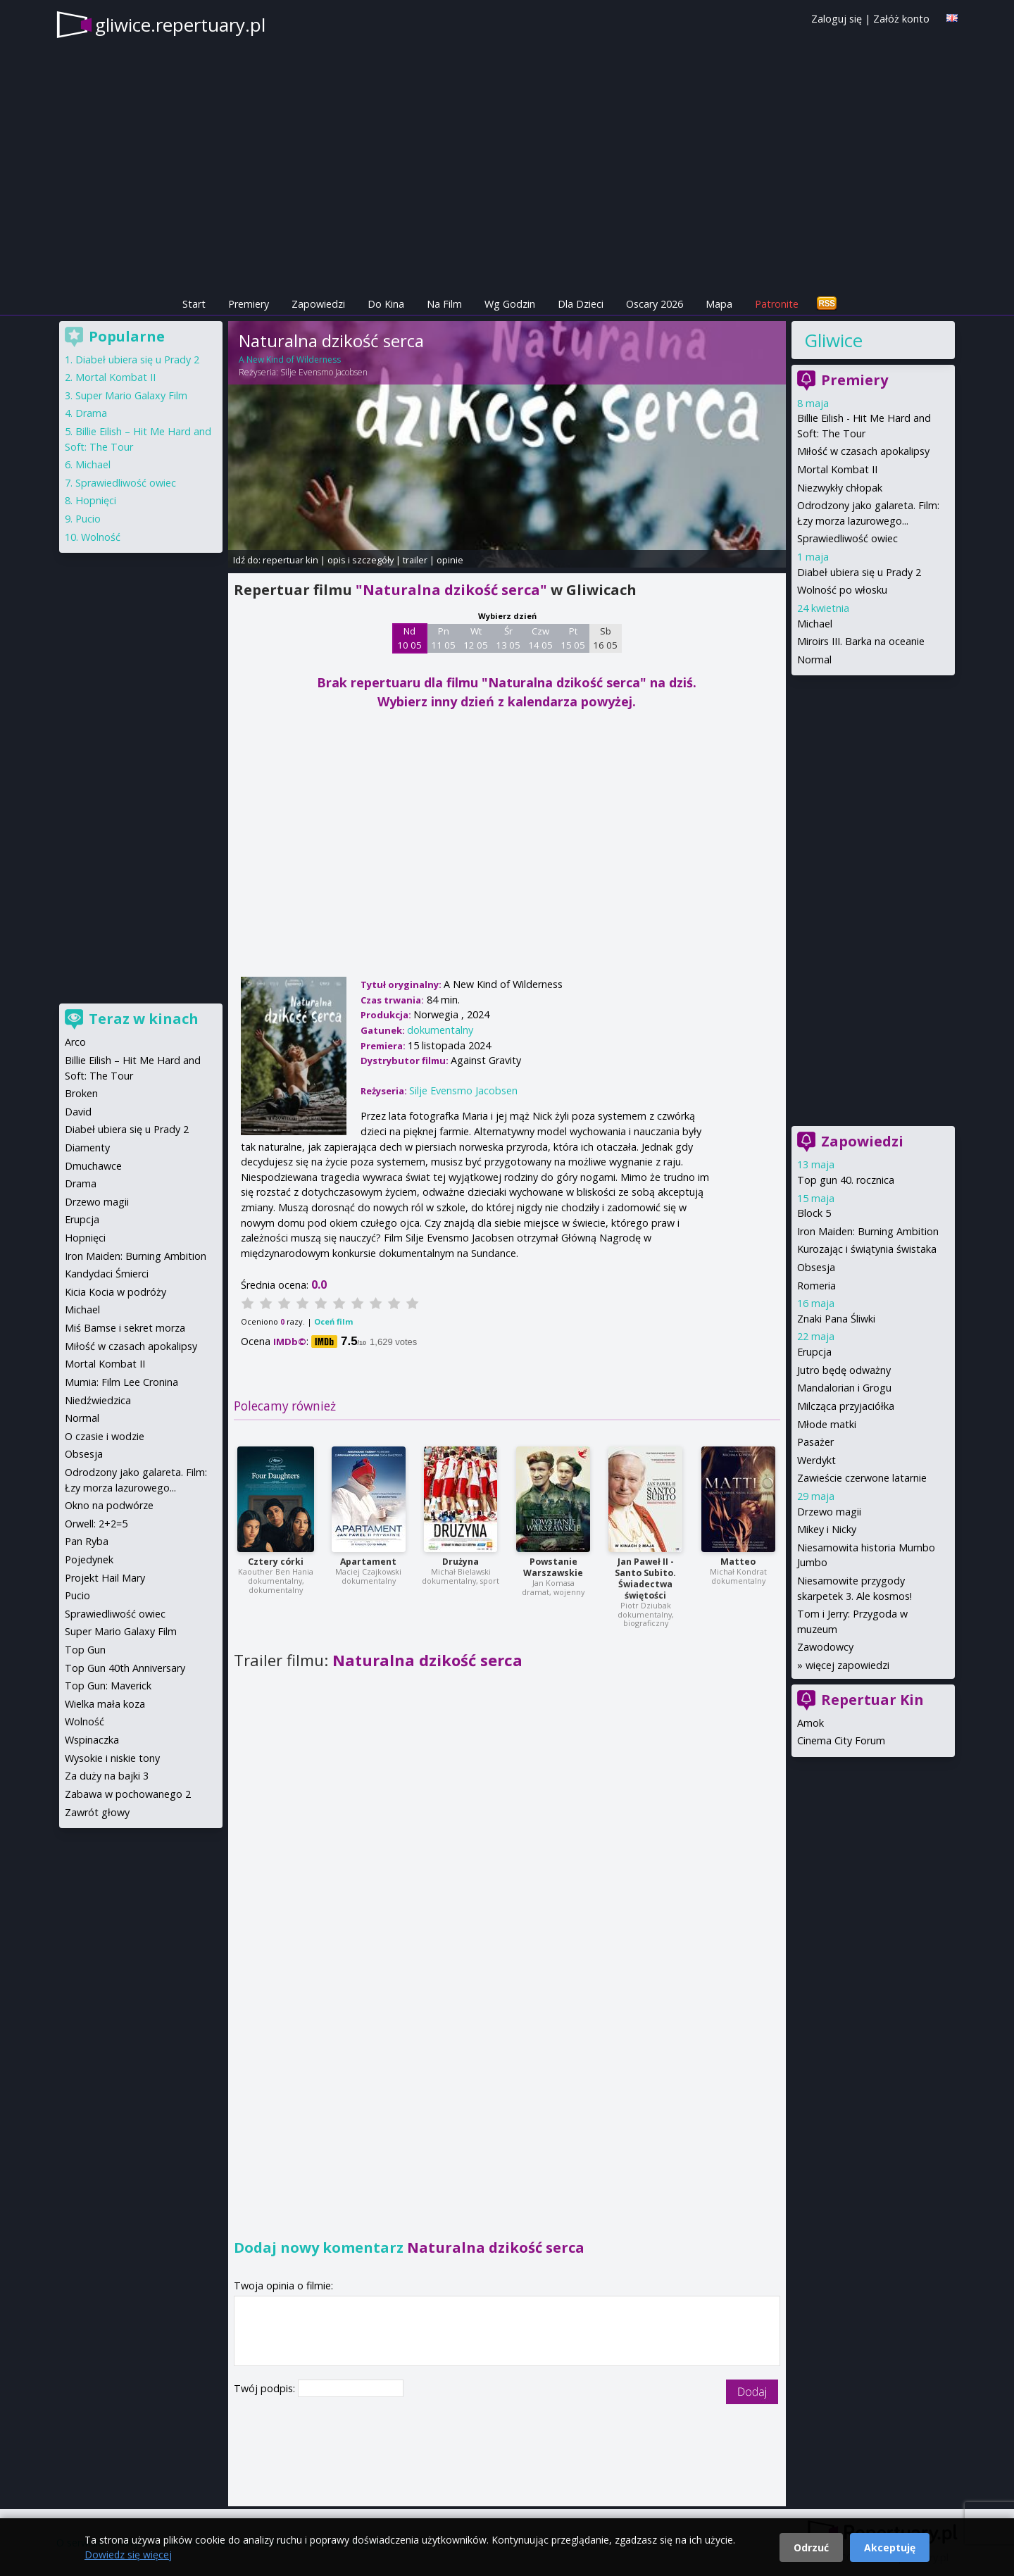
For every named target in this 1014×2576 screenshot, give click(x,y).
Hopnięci (95, 500)
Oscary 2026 (654, 304)
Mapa (719, 304)
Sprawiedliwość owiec (847, 538)
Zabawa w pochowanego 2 (128, 1794)
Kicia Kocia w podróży (115, 1292)
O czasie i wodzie (104, 1436)
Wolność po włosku (842, 589)
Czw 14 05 (540, 638)
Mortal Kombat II (837, 469)
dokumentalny (440, 1030)
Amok (810, 1723)
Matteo (738, 1562)
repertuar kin (290, 560)
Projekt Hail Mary (105, 1577)
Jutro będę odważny (844, 1370)
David (78, 1111)
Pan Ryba (86, 1541)
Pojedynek (89, 1559)
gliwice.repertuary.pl (180, 24)
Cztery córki (275, 1562)
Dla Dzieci (580, 304)
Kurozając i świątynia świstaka (867, 1249)
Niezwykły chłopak (839, 487)
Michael (814, 623)
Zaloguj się (836, 18)
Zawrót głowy (97, 1812)
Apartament (368, 1562)
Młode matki (826, 1424)
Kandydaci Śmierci (107, 1273)
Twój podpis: (266, 2388)
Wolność (100, 537)
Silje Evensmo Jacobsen (324, 372)
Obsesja (816, 1267)
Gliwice (833, 340)
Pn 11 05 (443, 638)
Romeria (816, 1285)
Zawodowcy (825, 1646)
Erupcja (814, 1351)
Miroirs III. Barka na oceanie (861, 641)
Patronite (777, 304)
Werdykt (816, 1460)
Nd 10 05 (409, 638)
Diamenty (87, 1147)
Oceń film (333, 1321)
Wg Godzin (509, 304)
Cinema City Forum (841, 1740)
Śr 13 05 (508, 638)
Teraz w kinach (144, 1018)
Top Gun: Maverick (108, 1685)
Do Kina (386, 304)
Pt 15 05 (573, 638)
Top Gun (85, 1649)
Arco (75, 1042)
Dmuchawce (93, 1166)
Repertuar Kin (872, 1699)
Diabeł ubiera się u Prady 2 (859, 572)
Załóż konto (901, 18)
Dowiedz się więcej (128, 2554)
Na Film (444, 304)
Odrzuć (811, 2547)
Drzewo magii (829, 1511)
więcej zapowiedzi (847, 1665)
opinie (450, 560)
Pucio (88, 518)
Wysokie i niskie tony (112, 1758)
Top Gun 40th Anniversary (125, 1668)
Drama (91, 413)
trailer (415, 560)
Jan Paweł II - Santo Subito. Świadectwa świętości (645, 1578)
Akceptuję (889, 2547)
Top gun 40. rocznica (845, 1180)
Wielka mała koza (105, 1704)
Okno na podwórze (109, 1505)
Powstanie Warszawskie (553, 1567)
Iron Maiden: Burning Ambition (868, 1231)
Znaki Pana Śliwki (836, 1318)
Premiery (248, 304)
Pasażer (815, 1442)
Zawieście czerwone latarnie (862, 1477)
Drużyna (460, 1562)
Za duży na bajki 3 (107, 1775)
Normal (814, 659)
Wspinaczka (92, 1739)
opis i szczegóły (360, 560)
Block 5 (814, 1213)
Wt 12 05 (475, 638)
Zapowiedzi (318, 304)
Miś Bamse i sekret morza (125, 1327)
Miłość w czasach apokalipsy (863, 451)
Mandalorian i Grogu (844, 1387)
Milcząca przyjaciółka (845, 1406)
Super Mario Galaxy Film (131, 395)
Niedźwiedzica (98, 1400)
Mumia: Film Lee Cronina (121, 1382)
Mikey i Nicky (826, 1529)
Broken (81, 1093)
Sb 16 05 (605, 638)
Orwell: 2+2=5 (96, 1523)
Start (194, 304)
